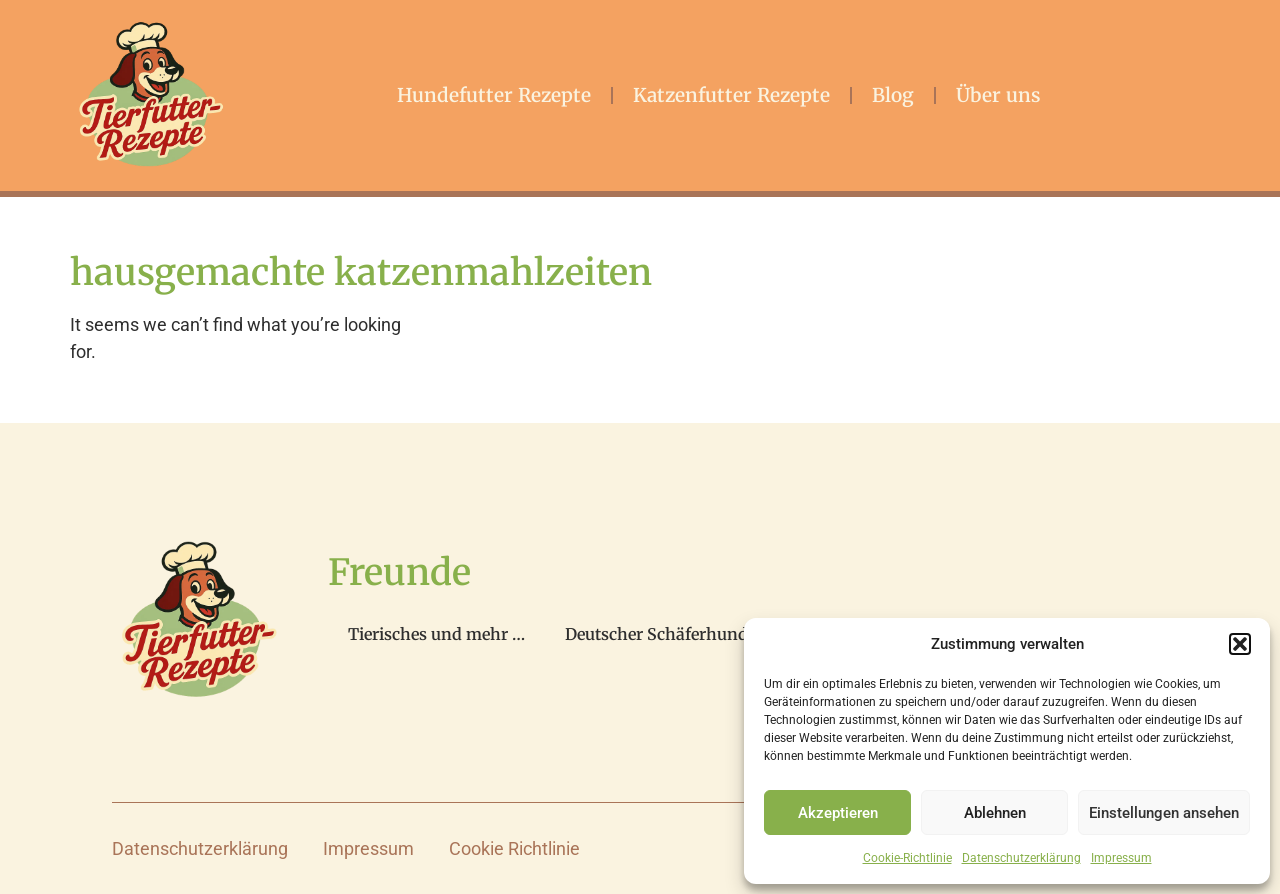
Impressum (1121, 858)
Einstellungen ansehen (1164, 813)
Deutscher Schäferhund (656, 634)
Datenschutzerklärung (1021, 858)
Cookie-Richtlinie (907, 858)
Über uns (998, 95)
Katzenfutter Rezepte (731, 95)
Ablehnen (995, 813)
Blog (893, 95)
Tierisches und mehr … (436, 634)
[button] (1240, 644)
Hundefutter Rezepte (494, 95)
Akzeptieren (838, 813)
